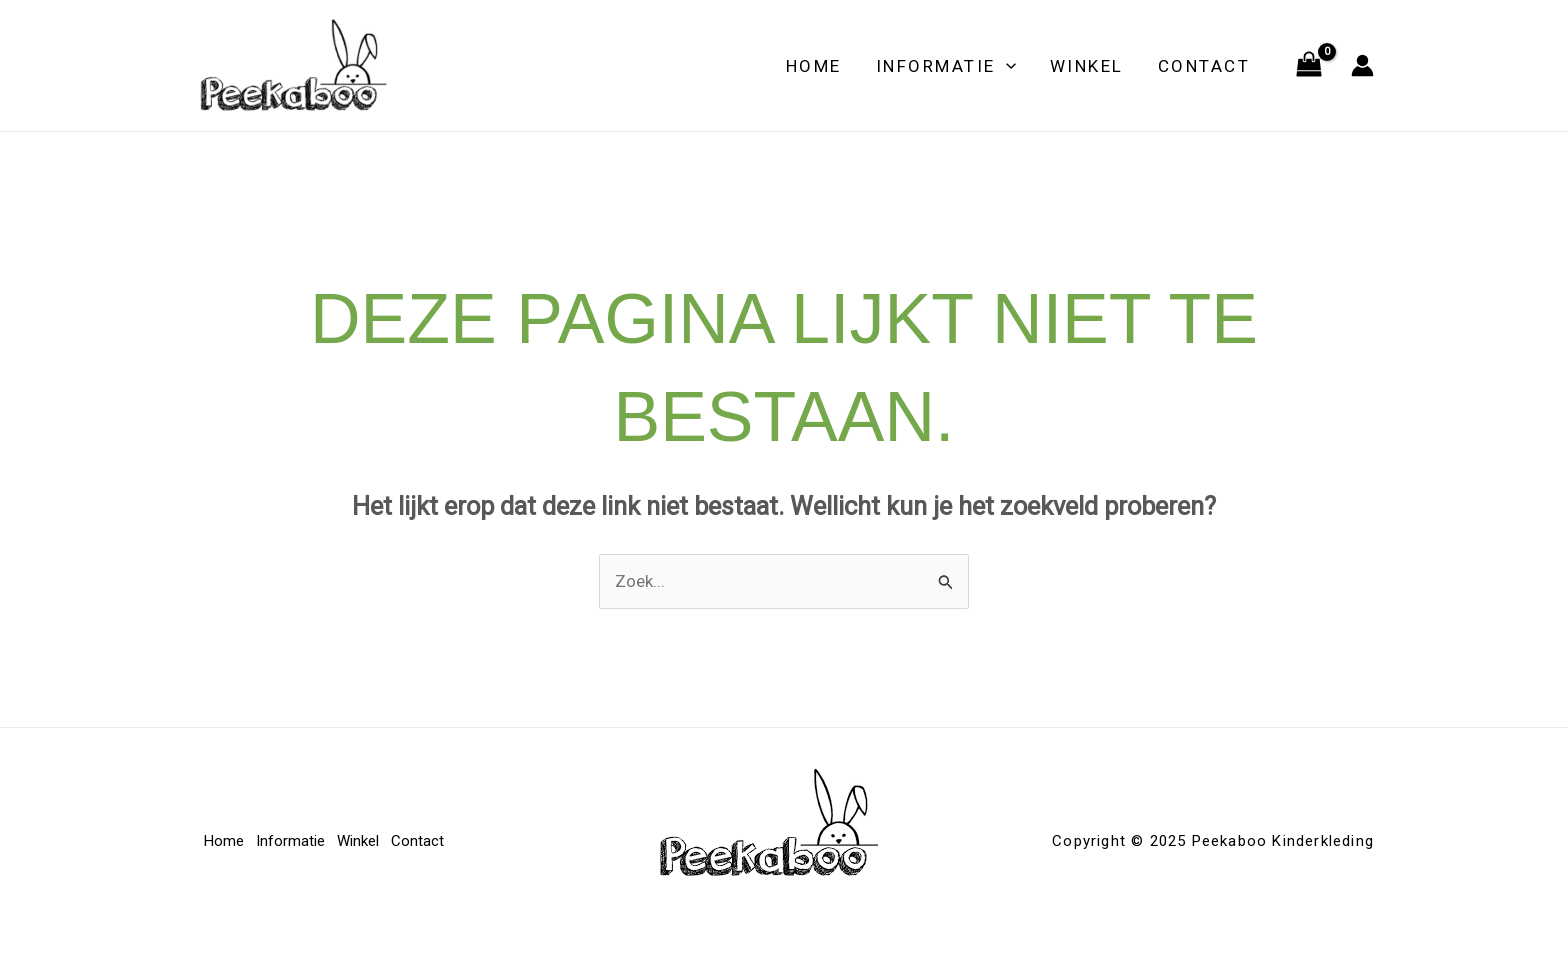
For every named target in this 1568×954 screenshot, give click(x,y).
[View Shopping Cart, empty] (1309, 66)
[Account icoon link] (1362, 65)
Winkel (1087, 66)
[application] (1006, 66)
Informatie (946, 66)
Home (814, 66)
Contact (1204, 66)
